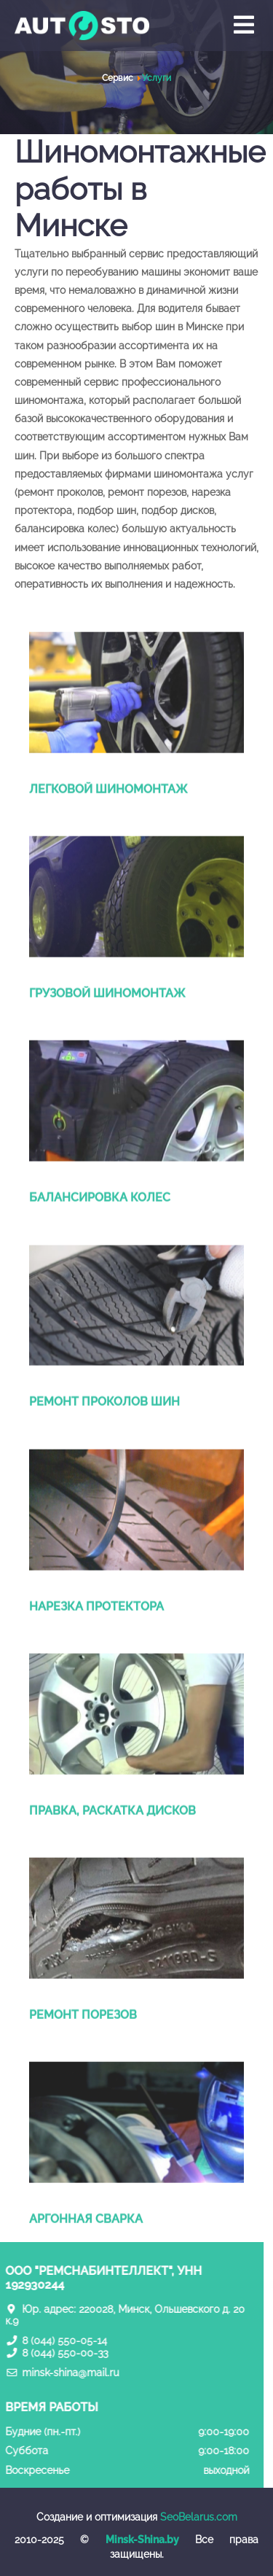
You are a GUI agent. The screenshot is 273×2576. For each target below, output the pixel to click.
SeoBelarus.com (198, 2517)
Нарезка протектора (96, 1632)
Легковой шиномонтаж (108, 815)
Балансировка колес (99, 1224)
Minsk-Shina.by (142, 2539)
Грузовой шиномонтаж (107, 1020)
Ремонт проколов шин (104, 1428)
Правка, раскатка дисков (112, 1836)
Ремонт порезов (83, 2040)
